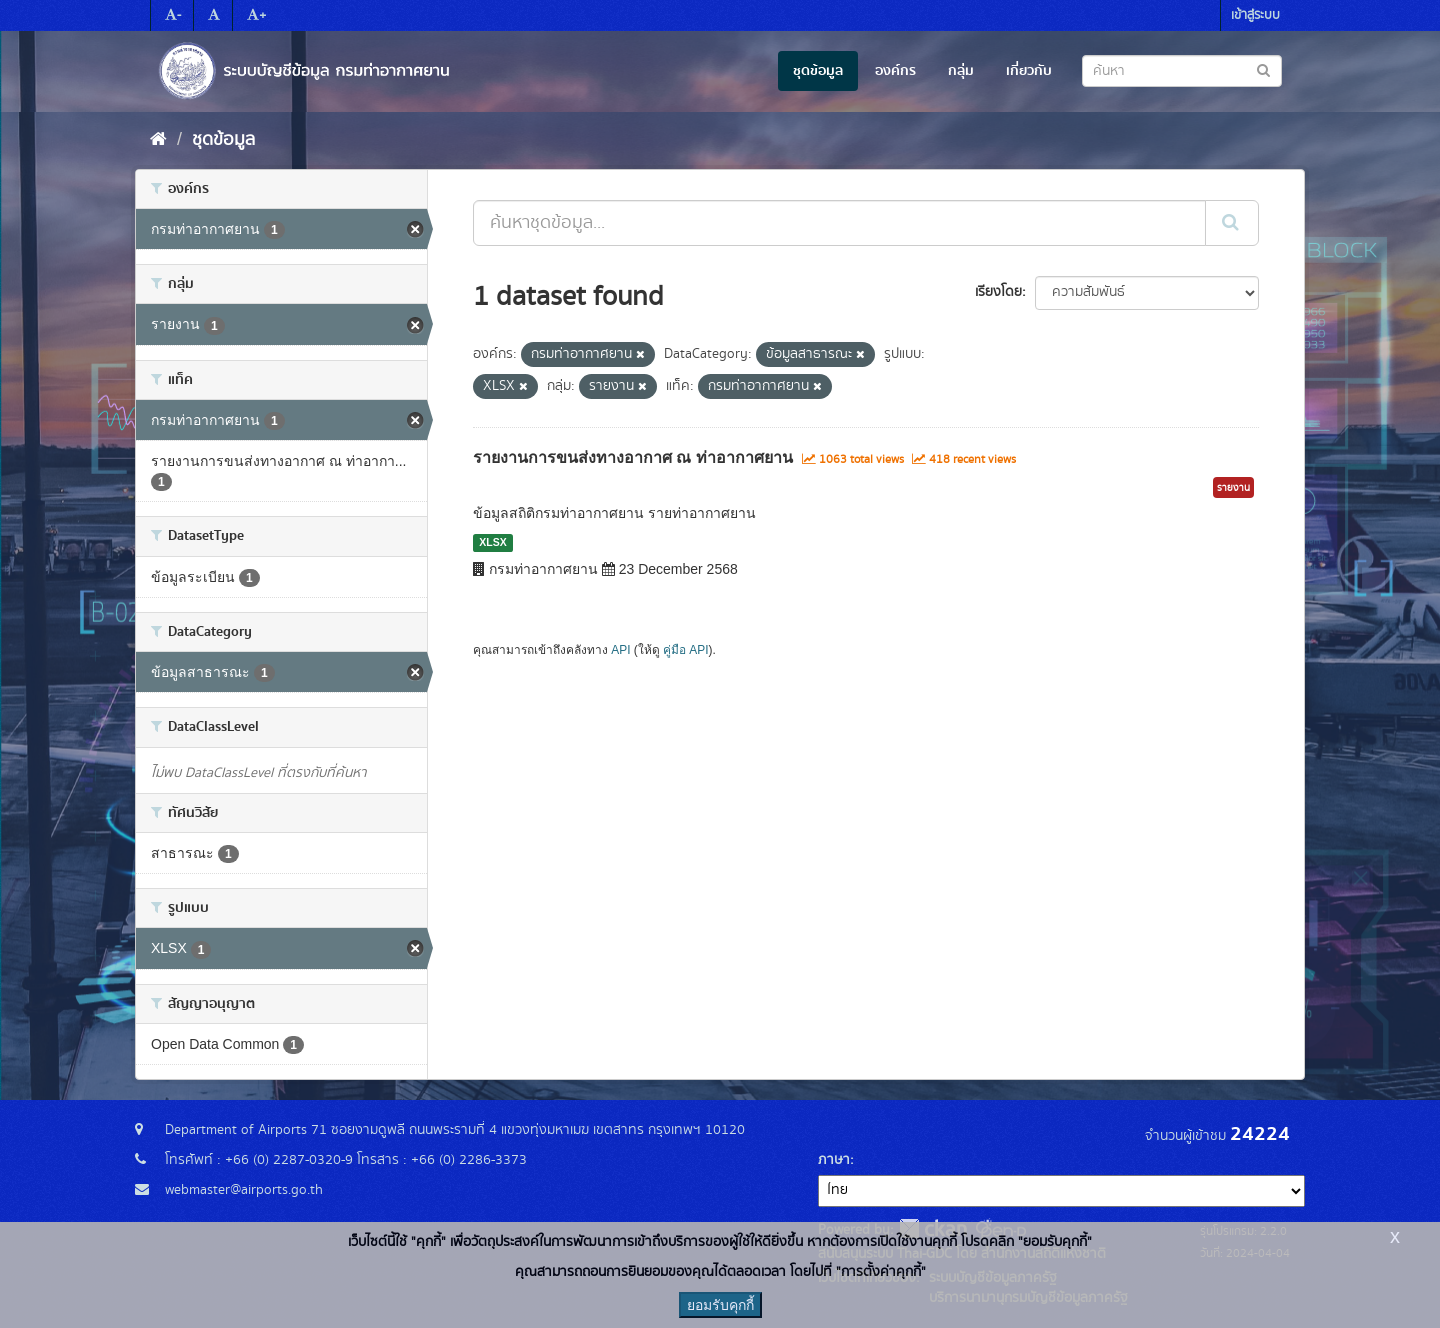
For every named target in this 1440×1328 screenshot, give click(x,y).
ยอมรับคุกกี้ (720, 1305)
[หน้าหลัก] (158, 140)
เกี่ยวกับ (1029, 71)
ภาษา (834, 1160)
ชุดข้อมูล (818, 71)
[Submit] (1232, 223)
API (620, 650)
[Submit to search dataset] (1263, 69)
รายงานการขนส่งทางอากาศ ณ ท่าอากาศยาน (633, 457)
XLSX (492, 542)
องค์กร (895, 71)
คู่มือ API (685, 650)
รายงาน (1233, 488)
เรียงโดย (998, 292)
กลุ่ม (961, 71)
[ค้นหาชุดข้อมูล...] (839, 223)
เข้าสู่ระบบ (1255, 15)
